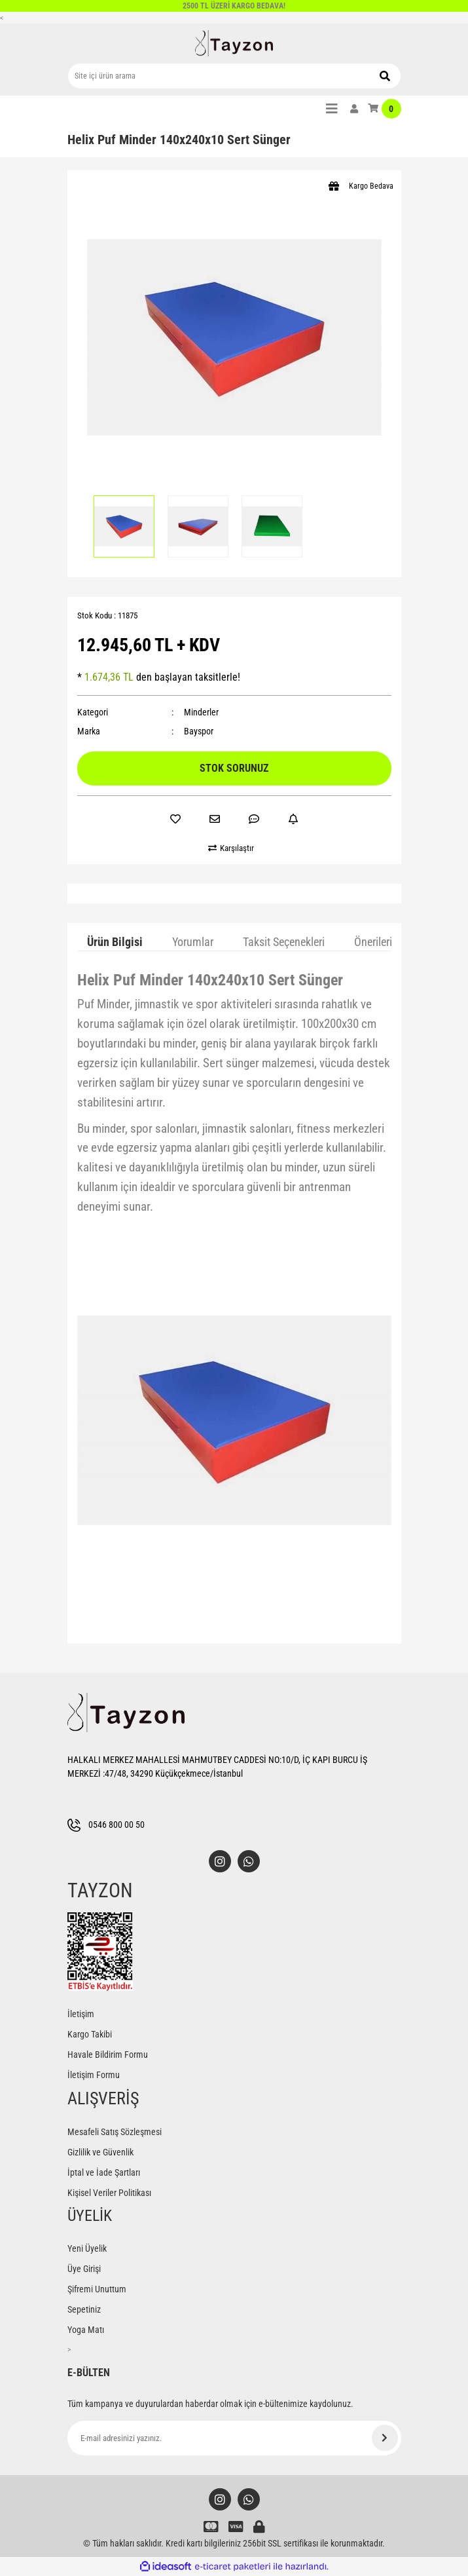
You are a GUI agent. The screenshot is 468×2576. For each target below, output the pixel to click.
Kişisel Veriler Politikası (109, 2193)
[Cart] (384, 109)
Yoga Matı (85, 2329)
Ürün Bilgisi (115, 942)
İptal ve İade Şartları (103, 2172)
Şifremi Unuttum (96, 2289)
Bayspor (198, 731)
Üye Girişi (84, 2268)
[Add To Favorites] (175, 819)
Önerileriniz (380, 942)
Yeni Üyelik (87, 2248)
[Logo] (234, 43)
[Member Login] (354, 109)
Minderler (201, 712)
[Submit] (385, 2438)
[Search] (234, 76)
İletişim (80, 2014)
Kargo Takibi (89, 2034)
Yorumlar (192, 942)
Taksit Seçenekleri (284, 942)
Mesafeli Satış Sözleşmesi (114, 2132)
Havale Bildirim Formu (107, 2054)
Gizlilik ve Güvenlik (100, 2152)
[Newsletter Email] (234, 2438)
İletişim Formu (93, 2075)
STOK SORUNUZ (234, 768)
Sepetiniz (84, 2309)
